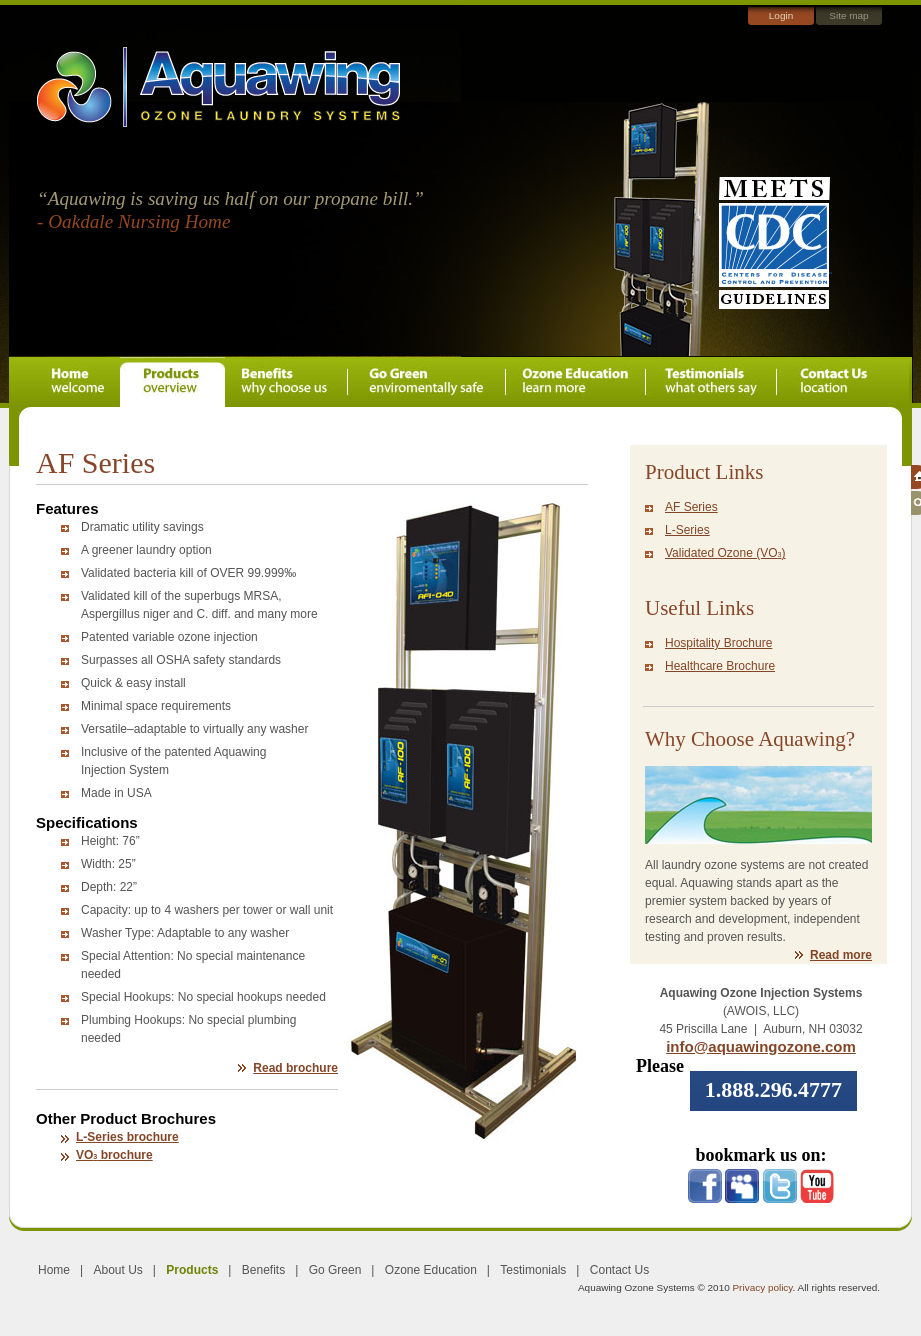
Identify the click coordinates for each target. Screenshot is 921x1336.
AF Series (691, 507)
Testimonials (533, 1270)
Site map (848, 15)
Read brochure (295, 1068)
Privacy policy (762, 1287)
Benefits (263, 1270)
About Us (117, 1270)
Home (54, 1270)
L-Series (687, 530)
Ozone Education (431, 1270)
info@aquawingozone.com (761, 1046)
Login (781, 15)
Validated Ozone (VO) (725, 553)
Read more (841, 955)
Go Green (335, 1270)
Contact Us (619, 1270)
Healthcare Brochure (720, 666)
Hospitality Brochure (718, 643)
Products (192, 1270)
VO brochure (114, 1155)
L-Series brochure (127, 1137)
